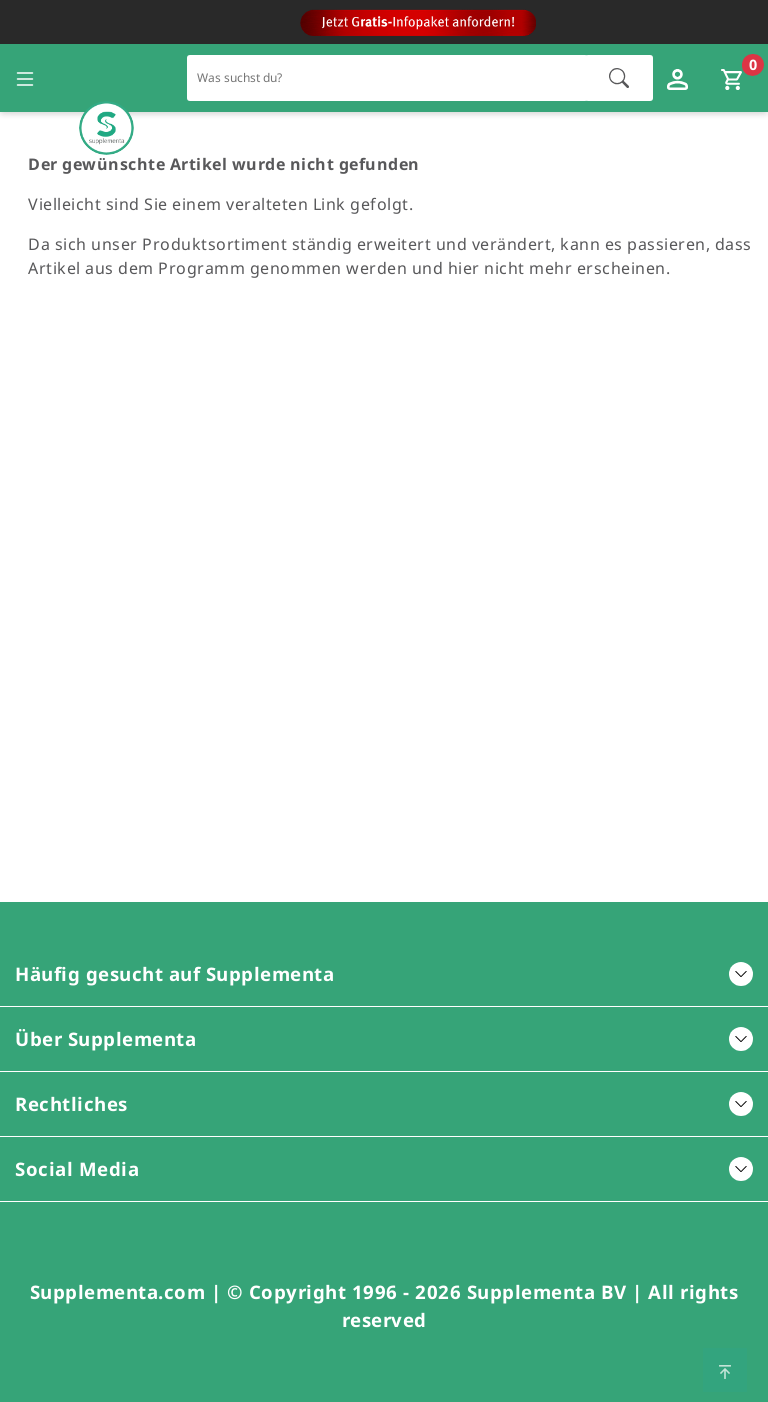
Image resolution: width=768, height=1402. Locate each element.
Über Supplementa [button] (384, 1038)
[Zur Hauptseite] (106, 78)
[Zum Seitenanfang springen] (725, 1370)
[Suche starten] (619, 78)
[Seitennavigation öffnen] (25, 78)
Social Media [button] (384, 1168)
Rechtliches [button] (384, 1103)
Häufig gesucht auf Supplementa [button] (384, 973)
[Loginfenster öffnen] (680, 78)
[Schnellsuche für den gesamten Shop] (387, 77)
